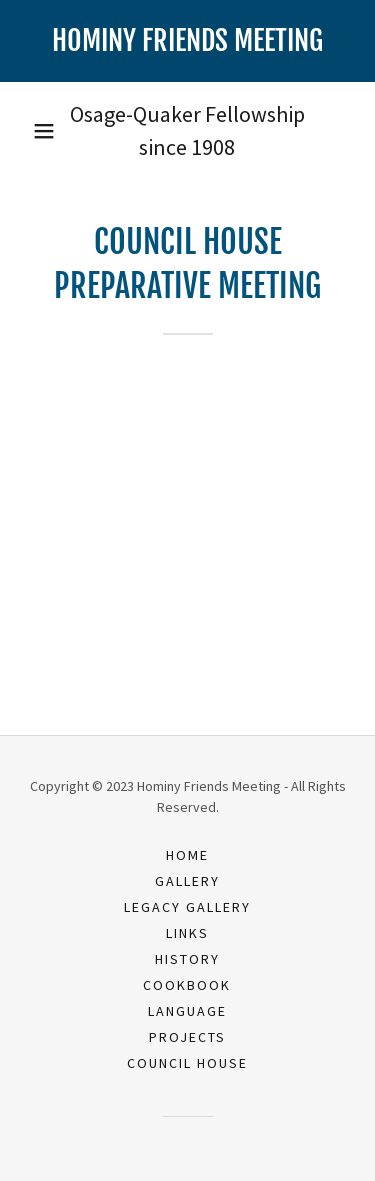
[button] (44, 131)
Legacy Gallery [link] (187, 907)
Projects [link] (187, 1037)
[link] (187, 41)
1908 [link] (213, 147)
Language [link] (187, 1011)
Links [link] (187, 933)
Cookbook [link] (187, 985)
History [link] (187, 959)
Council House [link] (187, 1063)
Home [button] (187, 855)
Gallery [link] (187, 881)
